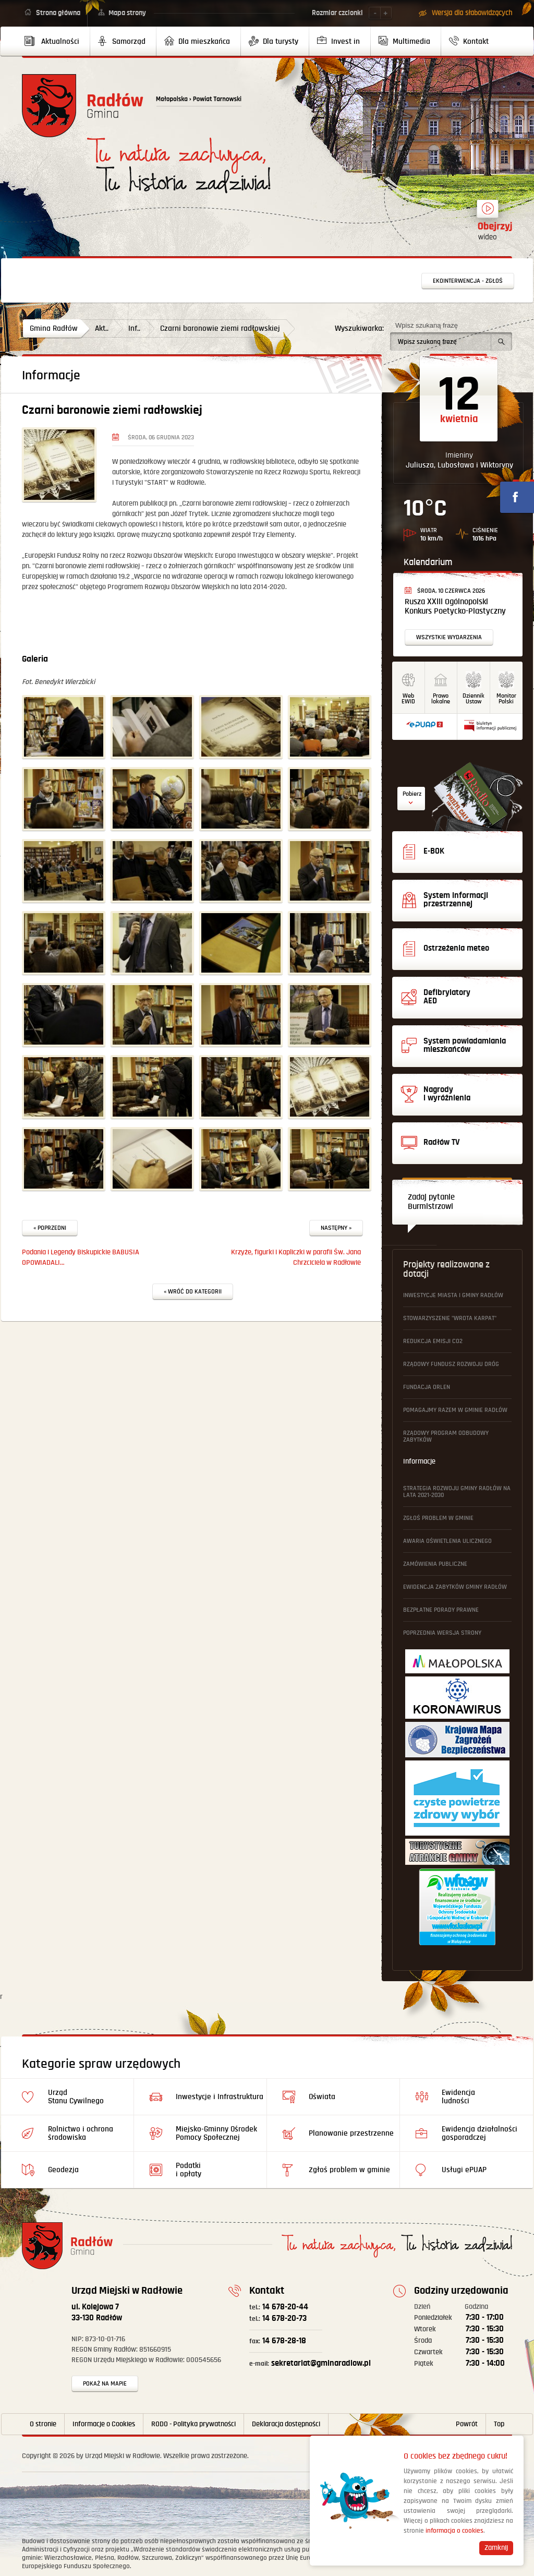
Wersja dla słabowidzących (472, 13)
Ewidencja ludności (458, 2097)
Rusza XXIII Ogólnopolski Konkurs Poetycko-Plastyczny (455, 606)
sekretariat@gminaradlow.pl (310, 2363)
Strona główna (58, 13)
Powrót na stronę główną (82, 105)
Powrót (467, 2424)
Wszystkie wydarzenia (449, 637)
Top (499, 2424)
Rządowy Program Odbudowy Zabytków (446, 1436)
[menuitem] (56, 41)
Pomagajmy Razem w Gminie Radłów (455, 1410)
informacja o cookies (454, 2530)
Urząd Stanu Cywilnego (76, 2097)
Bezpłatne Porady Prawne (441, 1610)
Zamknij (496, 2548)
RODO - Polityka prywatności (193, 2424)
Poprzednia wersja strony (442, 1633)
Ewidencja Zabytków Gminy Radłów (455, 1587)
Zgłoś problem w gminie (438, 1518)
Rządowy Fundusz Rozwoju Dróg (451, 1364)
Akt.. (101, 328)
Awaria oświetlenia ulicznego (447, 1541)
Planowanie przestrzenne (351, 2133)
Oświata (322, 2097)
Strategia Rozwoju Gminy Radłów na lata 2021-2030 (457, 1491)
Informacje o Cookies (103, 2424)
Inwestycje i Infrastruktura (219, 2097)
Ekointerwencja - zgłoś (468, 281)
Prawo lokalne (440, 698)
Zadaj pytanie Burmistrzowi (431, 1202)
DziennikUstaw (473, 698)
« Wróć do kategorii (193, 1292)
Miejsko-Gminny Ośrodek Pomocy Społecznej (216, 2133)
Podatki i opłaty (188, 2170)
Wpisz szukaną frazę (426, 325)
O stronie (43, 2424)
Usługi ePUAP (464, 2170)
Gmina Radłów (54, 328)
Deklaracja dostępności (286, 2424)
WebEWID (408, 698)
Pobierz (412, 794)
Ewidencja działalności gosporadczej (479, 2133)
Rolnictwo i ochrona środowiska (80, 2133)
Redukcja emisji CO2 (433, 1341)
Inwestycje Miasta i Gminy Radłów (453, 1295)
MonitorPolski (506, 698)
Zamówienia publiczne (435, 1564)
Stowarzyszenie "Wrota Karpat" (449, 1318)
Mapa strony (127, 13)
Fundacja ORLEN (426, 1387)
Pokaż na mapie (105, 2384)
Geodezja (63, 2170)
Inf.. (134, 328)
